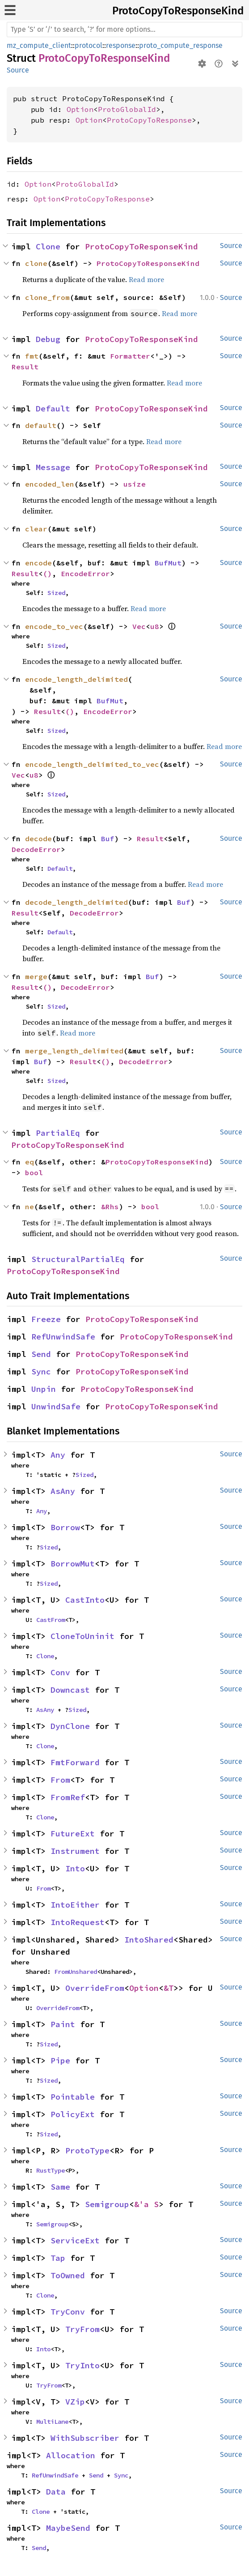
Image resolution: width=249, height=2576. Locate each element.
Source (18, 70)
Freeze (46, 1319)
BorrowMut (73, 1563)
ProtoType (87, 2150)
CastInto (85, 1600)
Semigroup (107, 2204)
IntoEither (75, 1905)
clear (36, 528)
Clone (48, 246)
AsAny (63, 1491)
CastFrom (50, 1620)
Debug (48, 339)
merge (36, 976)
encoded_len (49, 483)
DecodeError (36, 849)
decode (38, 838)
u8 (154, 626)
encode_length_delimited (76, 679)
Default (53, 408)
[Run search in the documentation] (124, 29)
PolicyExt (73, 2114)
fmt (31, 355)
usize (134, 483)
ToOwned (68, 2275)
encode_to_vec (54, 626)
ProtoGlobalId (127, 109)
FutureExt (73, 1833)
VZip (75, 2401)
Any (58, 1455)
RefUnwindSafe (63, 1336)
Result (25, 366)
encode (38, 562)
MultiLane (52, 2422)
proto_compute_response (181, 45)
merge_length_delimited (74, 1050)
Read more (146, 279)
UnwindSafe (55, 1406)
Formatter (130, 355)
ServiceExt (75, 2240)
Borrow (65, 1527)
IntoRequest (78, 1922)
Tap (58, 2258)
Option (80, 109)
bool (34, 1172)
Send (41, 1354)
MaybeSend (68, 2528)
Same (60, 2187)
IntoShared (148, 1939)
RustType (50, 2170)
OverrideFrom (94, 1988)
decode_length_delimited (76, 902)
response (120, 45)
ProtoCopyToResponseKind (178, 10)
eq (29, 1161)
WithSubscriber (85, 2438)
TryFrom (82, 2329)
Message (53, 467)
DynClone (70, 1726)
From (60, 1780)
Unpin (43, 1389)
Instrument (75, 1851)
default (40, 425)
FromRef (68, 1797)
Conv (60, 1672)
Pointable (73, 2097)
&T (168, 1988)
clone (36, 263)
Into (75, 1868)
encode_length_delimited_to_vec (92, 764)
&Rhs (110, 1206)
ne (29, 1206)
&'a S (146, 2204)
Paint (63, 2024)
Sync (41, 1371)
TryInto (82, 2365)
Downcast (70, 1690)
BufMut (168, 562)
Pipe (60, 2060)
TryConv (68, 2311)
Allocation (70, 2455)
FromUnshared (75, 1972)
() (47, 573)
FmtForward (75, 1762)
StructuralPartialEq (78, 1259)
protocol (88, 45)
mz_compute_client (39, 45)
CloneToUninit (82, 1636)
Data (56, 2491)
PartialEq (58, 1133)
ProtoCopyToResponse (149, 120)
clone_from (47, 297)
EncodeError (85, 573)
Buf (107, 838)
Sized (56, 593)
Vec (139, 626)
